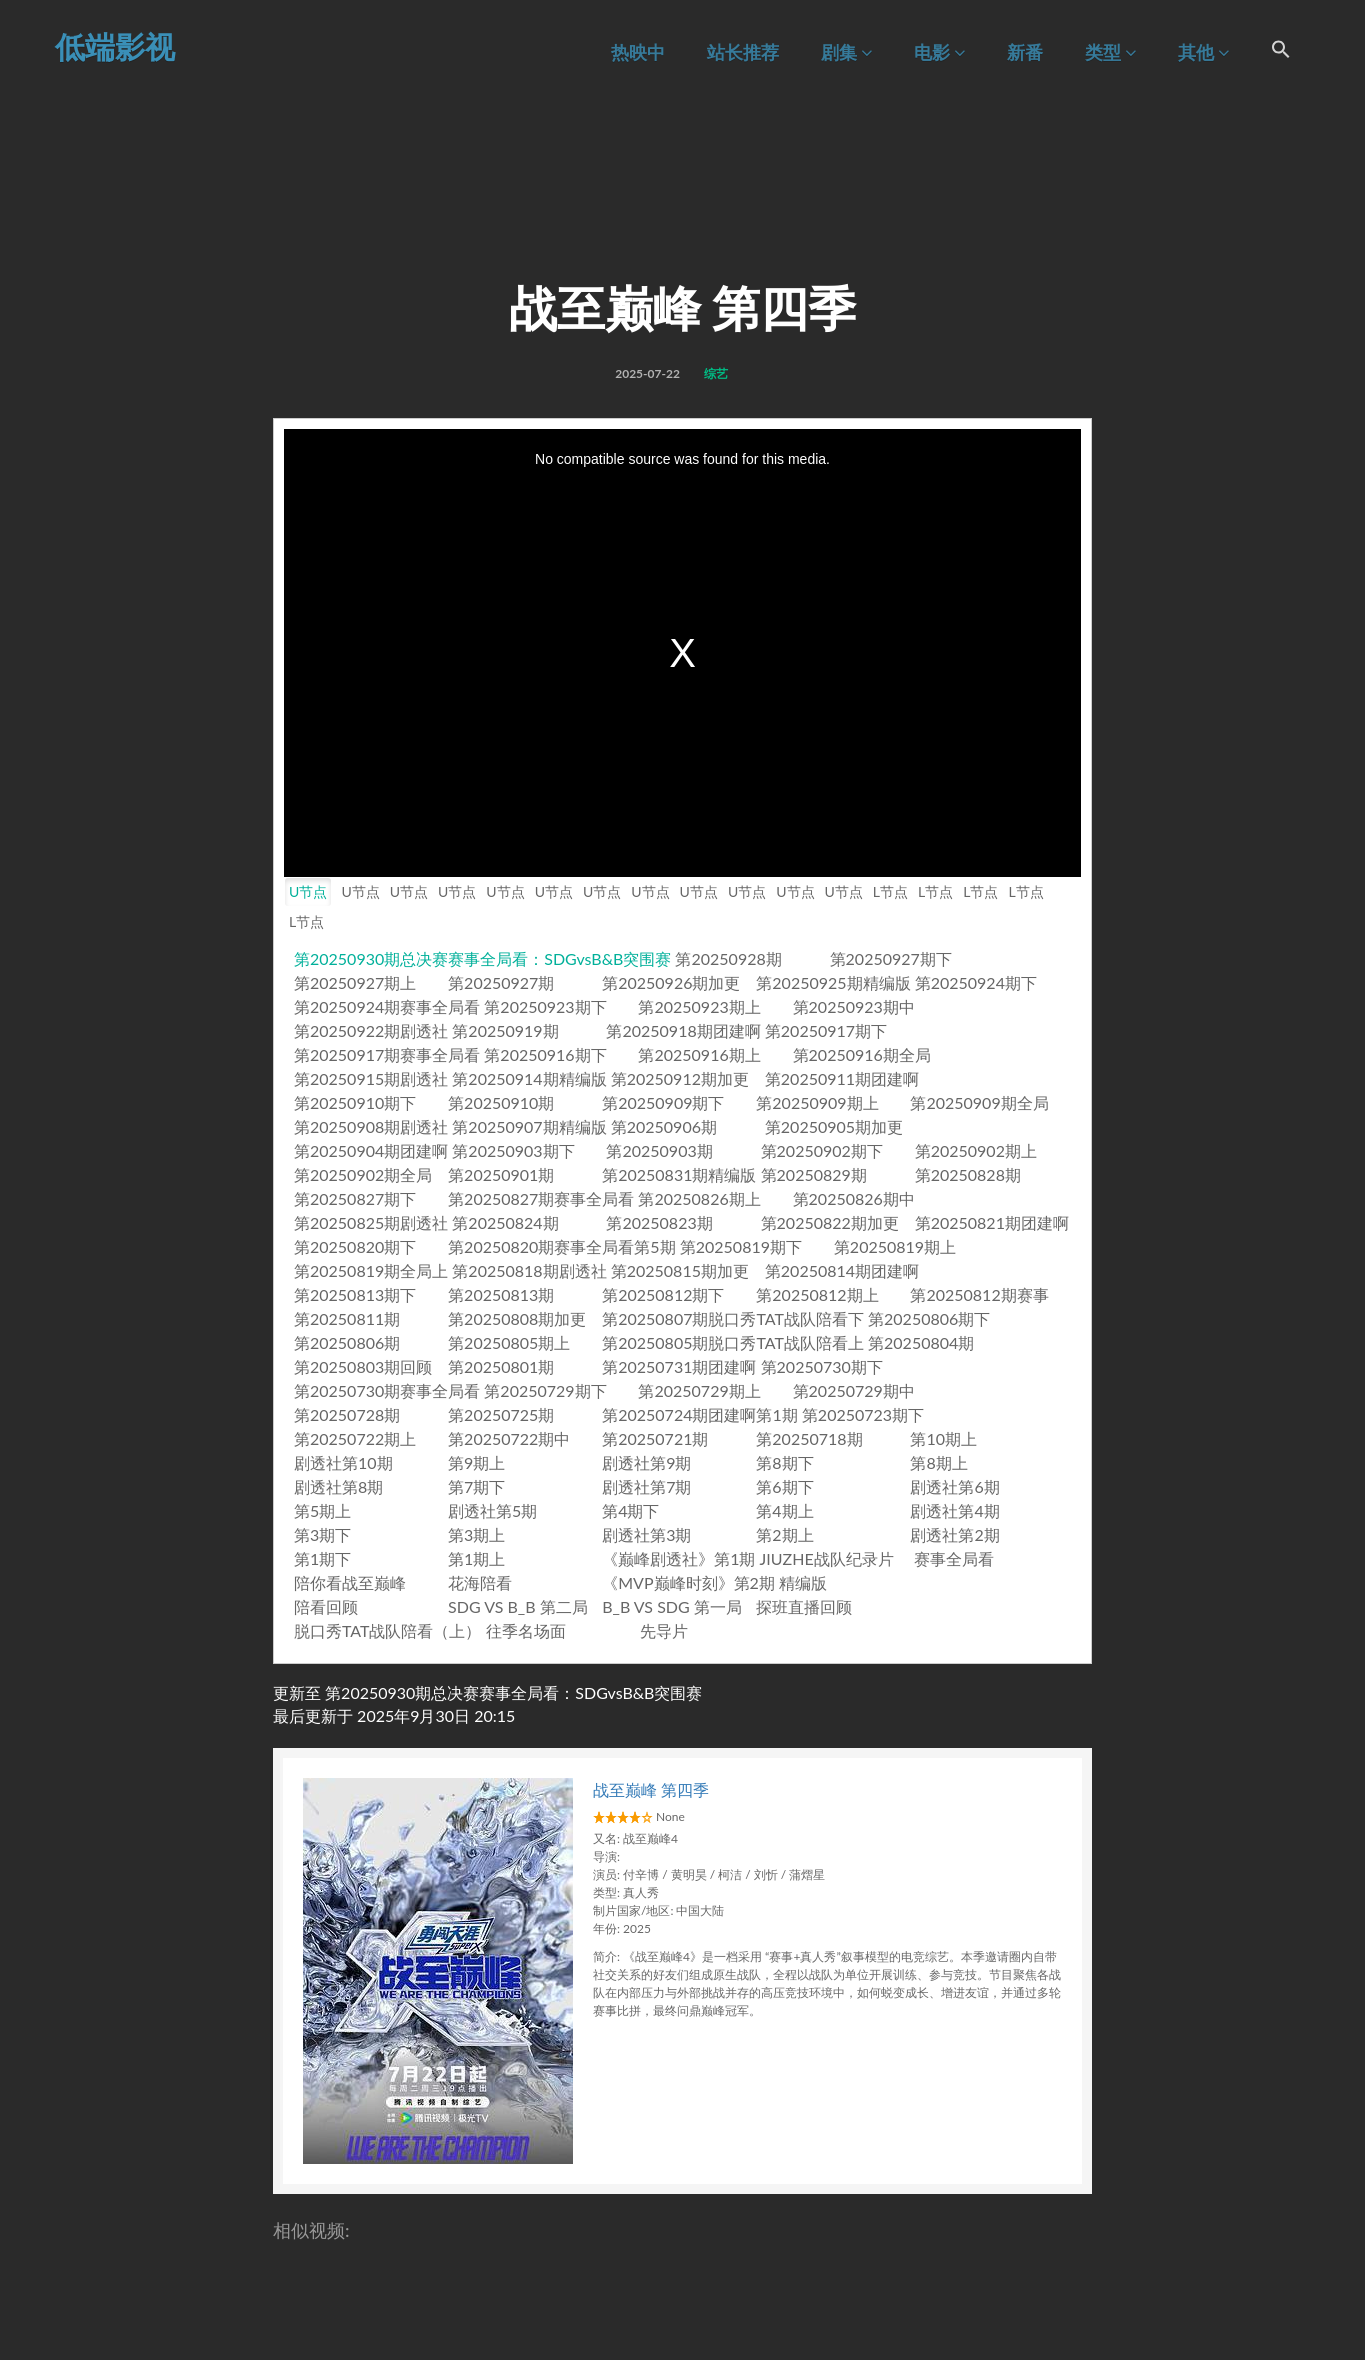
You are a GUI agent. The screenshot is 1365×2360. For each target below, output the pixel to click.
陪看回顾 (326, 1606)
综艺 (716, 373)
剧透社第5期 (492, 1510)
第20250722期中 (509, 1438)
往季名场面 (526, 1630)
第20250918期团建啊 (683, 1030)
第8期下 (784, 1462)
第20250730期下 (822, 1366)
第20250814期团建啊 (842, 1270)
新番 (1025, 52)
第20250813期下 (355, 1294)
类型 (1110, 52)
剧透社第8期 (338, 1486)
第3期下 (322, 1534)
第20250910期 (501, 1102)
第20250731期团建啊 (679, 1366)
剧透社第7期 (646, 1486)
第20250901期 (501, 1174)
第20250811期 (347, 1318)
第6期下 (784, 1486)
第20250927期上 (355, 982)
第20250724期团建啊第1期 (700, 1414)
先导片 (664, 1630)
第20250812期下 (663, 1294)
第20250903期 (659, 1150)
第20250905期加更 (834, 1126)
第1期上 (476, 1558)
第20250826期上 (699, 1198)
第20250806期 (347, 1342)
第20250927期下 (891, 958)
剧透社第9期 (646, 1462)
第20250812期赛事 (979, 1294)
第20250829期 (814, 1174)
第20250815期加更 (680, 1270)
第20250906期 (664, 1126)
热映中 (638, 52)
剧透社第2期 (954, 1534)
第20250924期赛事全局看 (387, 1006)
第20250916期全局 (862, 1054)
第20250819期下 (741, 1246)
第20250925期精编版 (833, 982)
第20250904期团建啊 (371, 1150)
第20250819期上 (895, 1246)
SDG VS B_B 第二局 (518, 1606)
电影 (939, 52)
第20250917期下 (826, 1030)
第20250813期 (501, 1294)
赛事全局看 (954, 1558)
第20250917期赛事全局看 (387, 1054)
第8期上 (938, 1462)
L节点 (890, 891)
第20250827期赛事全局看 (541, 1198)
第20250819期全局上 (371, 1270)
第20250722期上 (355, 1438)
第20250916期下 (545, 1054)
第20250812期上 (817, 1294)
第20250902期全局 (363, 1174)
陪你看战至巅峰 (350, 1582)
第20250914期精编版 (529, 1078)
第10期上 (943, 1438)
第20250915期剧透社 (371, 1078)
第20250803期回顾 (363, 1366)
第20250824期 (505, 1222)
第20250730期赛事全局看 (387, 1390)
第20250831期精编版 (679, 1174)
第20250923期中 (854, 1006)
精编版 (803, 1582)
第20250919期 (505, 1030)
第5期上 (322, 1510)
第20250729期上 (699, 1390)
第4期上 (784, 1510)
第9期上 (476, 1462)
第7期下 (476, 1486)
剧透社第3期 (646, 1534)
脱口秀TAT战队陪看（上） (387, 1630)
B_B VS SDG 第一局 (672, 1606)
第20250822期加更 (830, 1222)
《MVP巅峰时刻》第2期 (688, 1582)
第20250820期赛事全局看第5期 (562, 1246)
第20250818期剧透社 (529, 1270)
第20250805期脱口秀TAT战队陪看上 (733, 1342)
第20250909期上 (817, 1102)
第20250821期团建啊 (992, 1222)
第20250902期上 (976, 1150)
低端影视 (115, 46)
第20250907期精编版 (529, 1126)
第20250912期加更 (680, 1078)
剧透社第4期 (954, 1510)
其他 (1203, 52)
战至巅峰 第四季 (651, 1789)
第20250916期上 (699, 1054)
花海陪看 (480, 1582)
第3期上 (476, 1534)
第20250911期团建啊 (842, 1078)
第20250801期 (501, 1366)
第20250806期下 (929, 1318)
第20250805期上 (509, 1342)
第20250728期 (347, 1414)
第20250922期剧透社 (371, 1030)
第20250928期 (728, 958)
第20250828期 (968, 1174)
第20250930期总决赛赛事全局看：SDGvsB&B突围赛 (482, 958)
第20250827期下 (355, 1198)
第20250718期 (809, 1438)
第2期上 (784, 1534)
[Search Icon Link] (1281, 52)
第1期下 (322, 1558)
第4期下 (630, 1510)
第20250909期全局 (979, 1102)
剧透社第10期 (343, 1462)
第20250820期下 (355, 1246)
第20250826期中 (854, 1198)
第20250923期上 (699, 1006)
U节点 (308, 891)
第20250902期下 (822, 1150)
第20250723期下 (863, 1414)
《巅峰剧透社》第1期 (678, 1558)
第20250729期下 (545, 1390)
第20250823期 (659, 1222)
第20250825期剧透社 (371, 1222)
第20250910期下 (355, 1102)
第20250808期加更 (517, 1318)
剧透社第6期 (954, 1486)
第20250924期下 (976, 982)
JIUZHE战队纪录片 (827, 1558)
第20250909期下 (663, 1102)
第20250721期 (655, 1438)
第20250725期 (501, 1414)
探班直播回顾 (804, 1606)
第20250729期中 (854, 1390)
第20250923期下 (545, 1006)
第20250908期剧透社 (371, 1126)
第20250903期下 (513, 1150)
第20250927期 (501, 982)
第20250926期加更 (671, 982)
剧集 (846, 52)
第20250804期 (921, 1342)
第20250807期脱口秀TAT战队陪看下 (733, 1318)
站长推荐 (743, 52)
